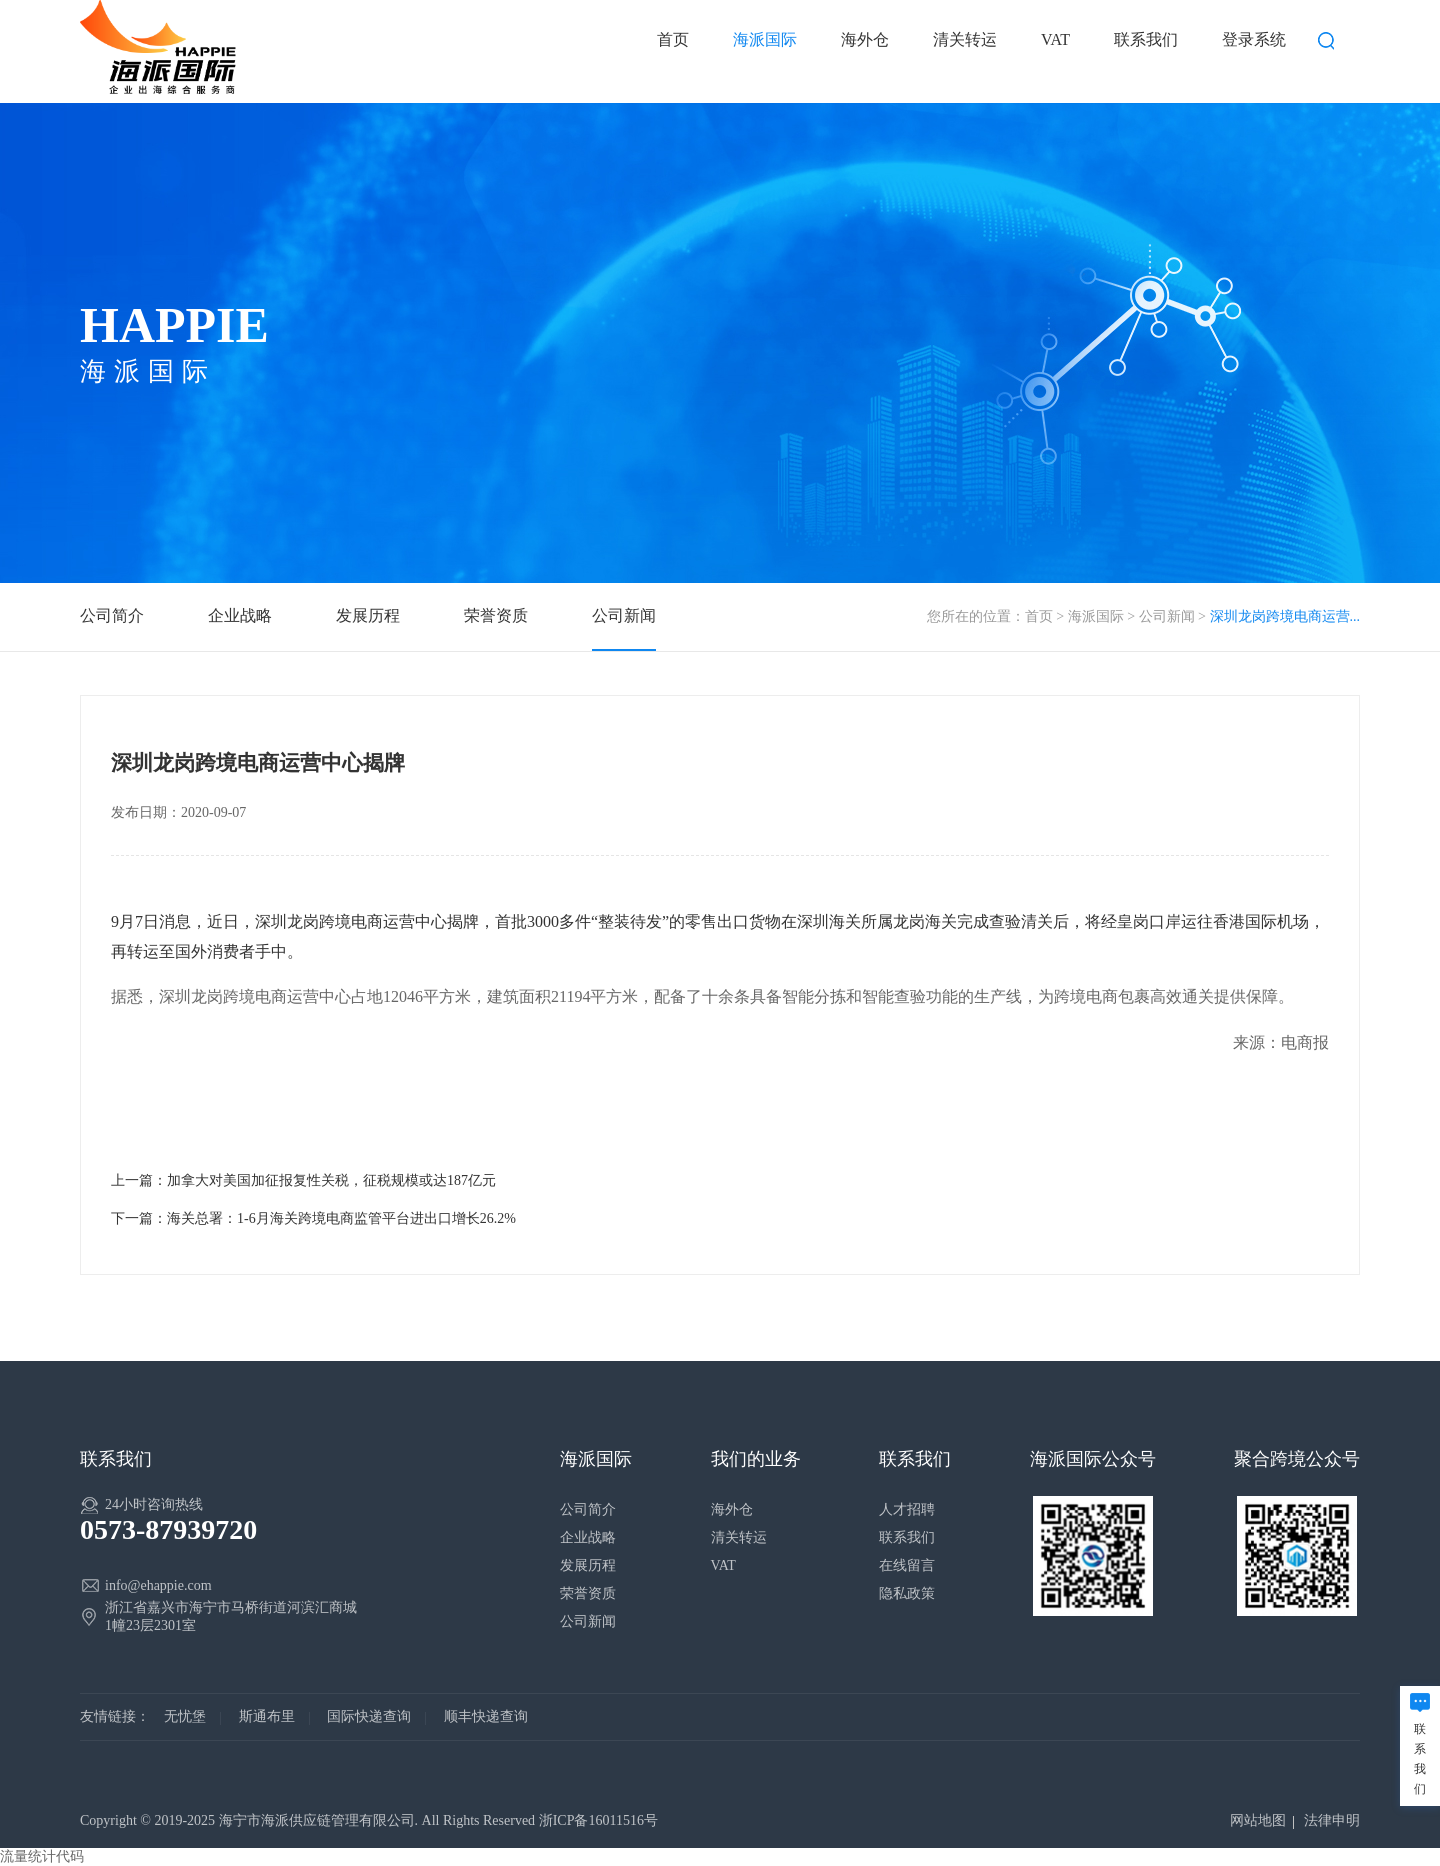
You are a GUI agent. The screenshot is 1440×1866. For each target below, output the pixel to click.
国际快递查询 (369, 1716)
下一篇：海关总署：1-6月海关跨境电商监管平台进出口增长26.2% (313, 1218)
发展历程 (368, 615)
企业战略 (240, 615)
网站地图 (1258, 1820)
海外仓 (865, 39)
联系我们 (1146, 39)
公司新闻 (1167, 616)
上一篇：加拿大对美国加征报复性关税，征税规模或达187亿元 (303, 1180)
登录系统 (1254, 39)
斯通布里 (267, 1716)
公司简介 (112, 615)
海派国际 (765, 39)
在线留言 (907, 1565)
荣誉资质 (496, 615)
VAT (1055, 39)
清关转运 (965, 39)
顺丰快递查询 (486, 1716)
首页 (673, 39)
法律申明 (1332, 1820)
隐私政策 (907, 1593)
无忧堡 (185, 1716)
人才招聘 (907, 1509)
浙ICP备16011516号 (598, 1820)
